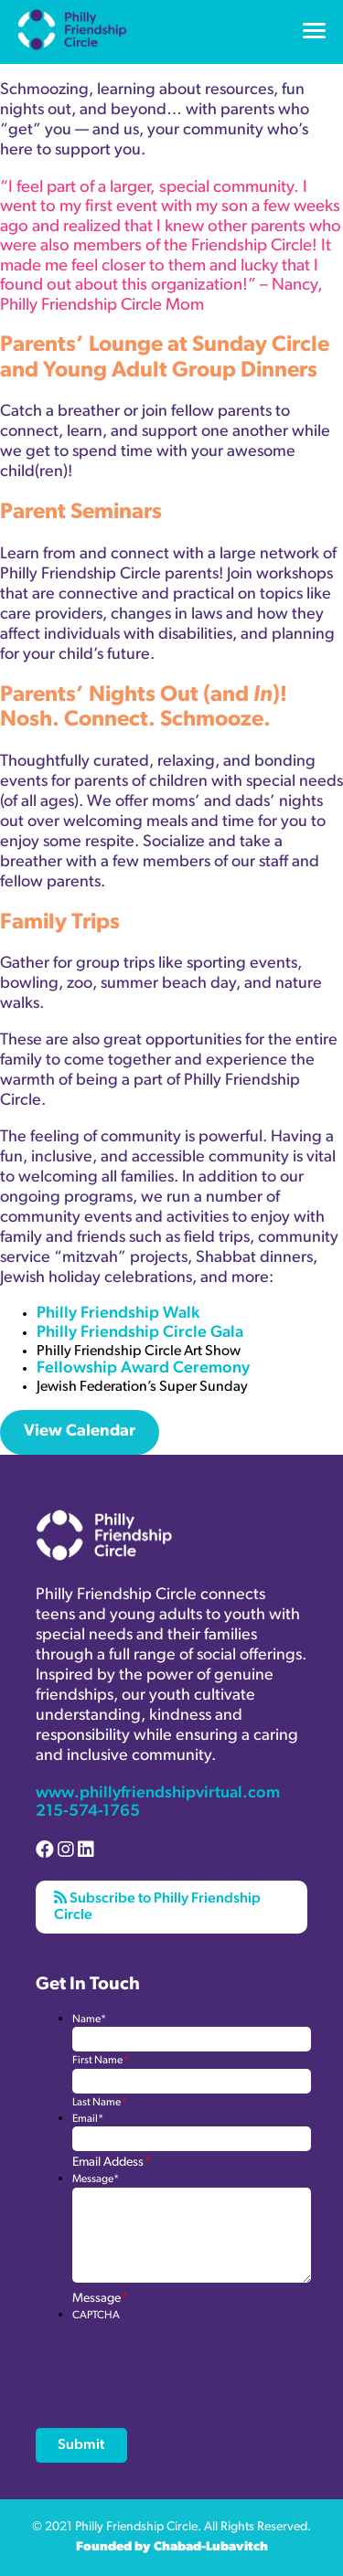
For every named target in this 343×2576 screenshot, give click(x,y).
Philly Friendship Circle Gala (142, 1332)
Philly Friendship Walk (120, 1313)
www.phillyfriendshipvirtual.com (158, 1793)
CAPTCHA (96, 2315)
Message (95, 2179)
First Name (100, 2060)
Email (87, 2119)
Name (89, 2019)
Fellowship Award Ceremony (143, 1368)
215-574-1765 (88, 1811)
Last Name (99, 2102)
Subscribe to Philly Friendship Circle (157, 1906)
